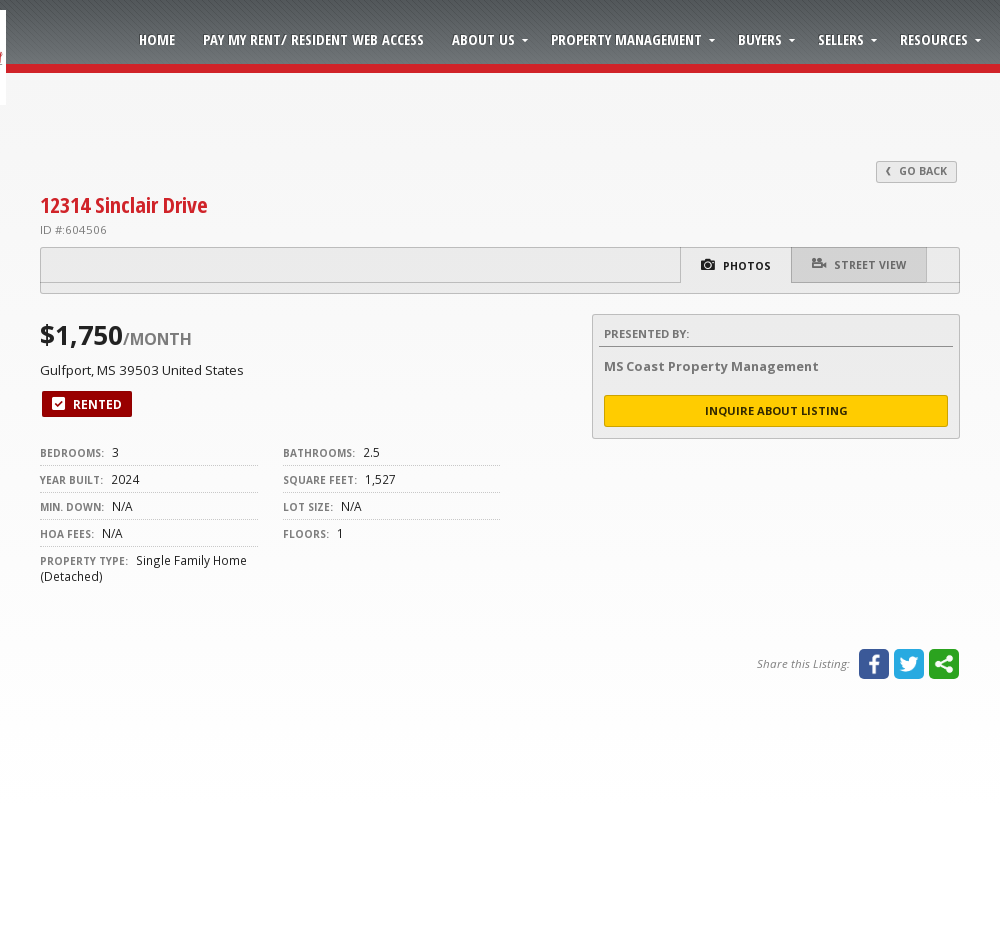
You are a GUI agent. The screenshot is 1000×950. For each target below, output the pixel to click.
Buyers (760, 39)
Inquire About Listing (776, 410)
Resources (934, 39)
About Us (483, 39)
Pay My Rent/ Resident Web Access (313, 39)
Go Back (916, 171)
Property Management (626, 39)
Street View (859, 264)
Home (157, 39)
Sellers (841, 39)
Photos (736, 265)
